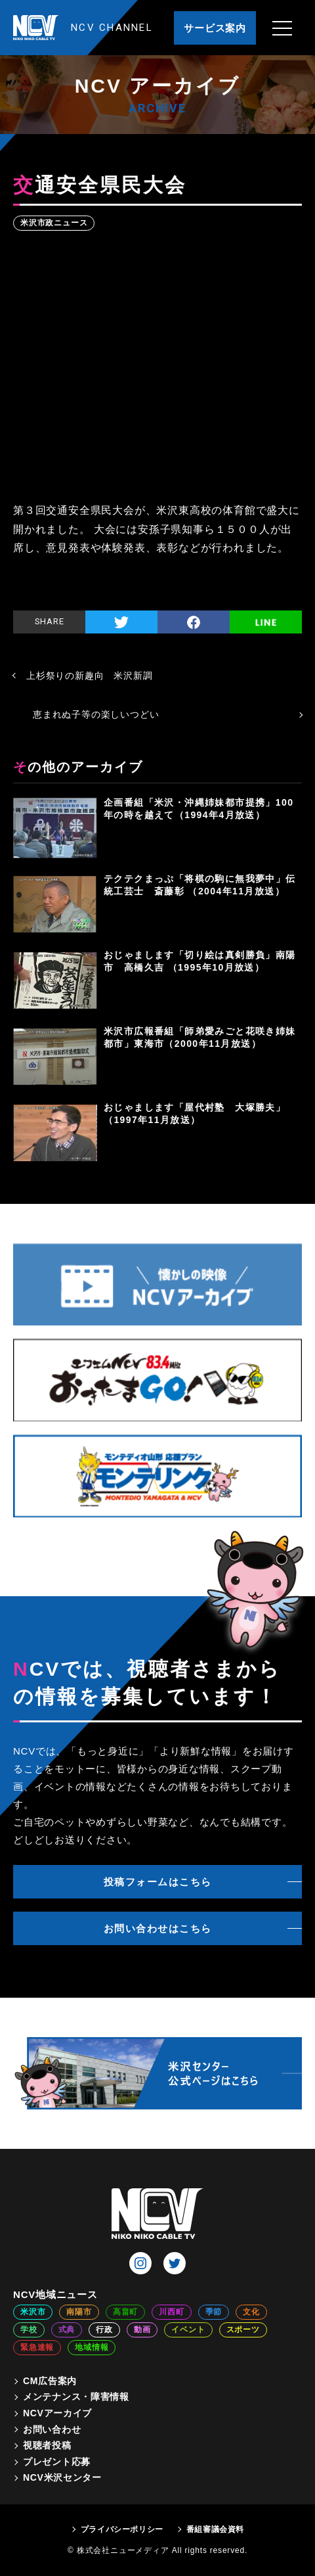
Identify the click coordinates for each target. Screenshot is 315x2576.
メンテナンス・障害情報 (76, 2396)
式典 (66, 2329)
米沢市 (32, 2311)
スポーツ (243, 2329)
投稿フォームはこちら (158, 1881)
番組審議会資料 (215, 2529)
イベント (188, 2329)
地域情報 (91, 2347)
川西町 (171, 2311)
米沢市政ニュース (53, 222)
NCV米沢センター (62, 2477)
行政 (104, 2329)
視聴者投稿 (47, 2445)
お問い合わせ (52, 2429)
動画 (142, 2329)
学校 (28, 2329)
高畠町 (125, 2311)
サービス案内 (215, 28)
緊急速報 (37, 2347)
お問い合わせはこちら (158, 1928)
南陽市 (78, 2311)
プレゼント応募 (57, 2461)
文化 (251, 2311)
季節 (213, 2311)
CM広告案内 (50, 2381)
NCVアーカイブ (57, 2413)
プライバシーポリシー (122, 2529)
